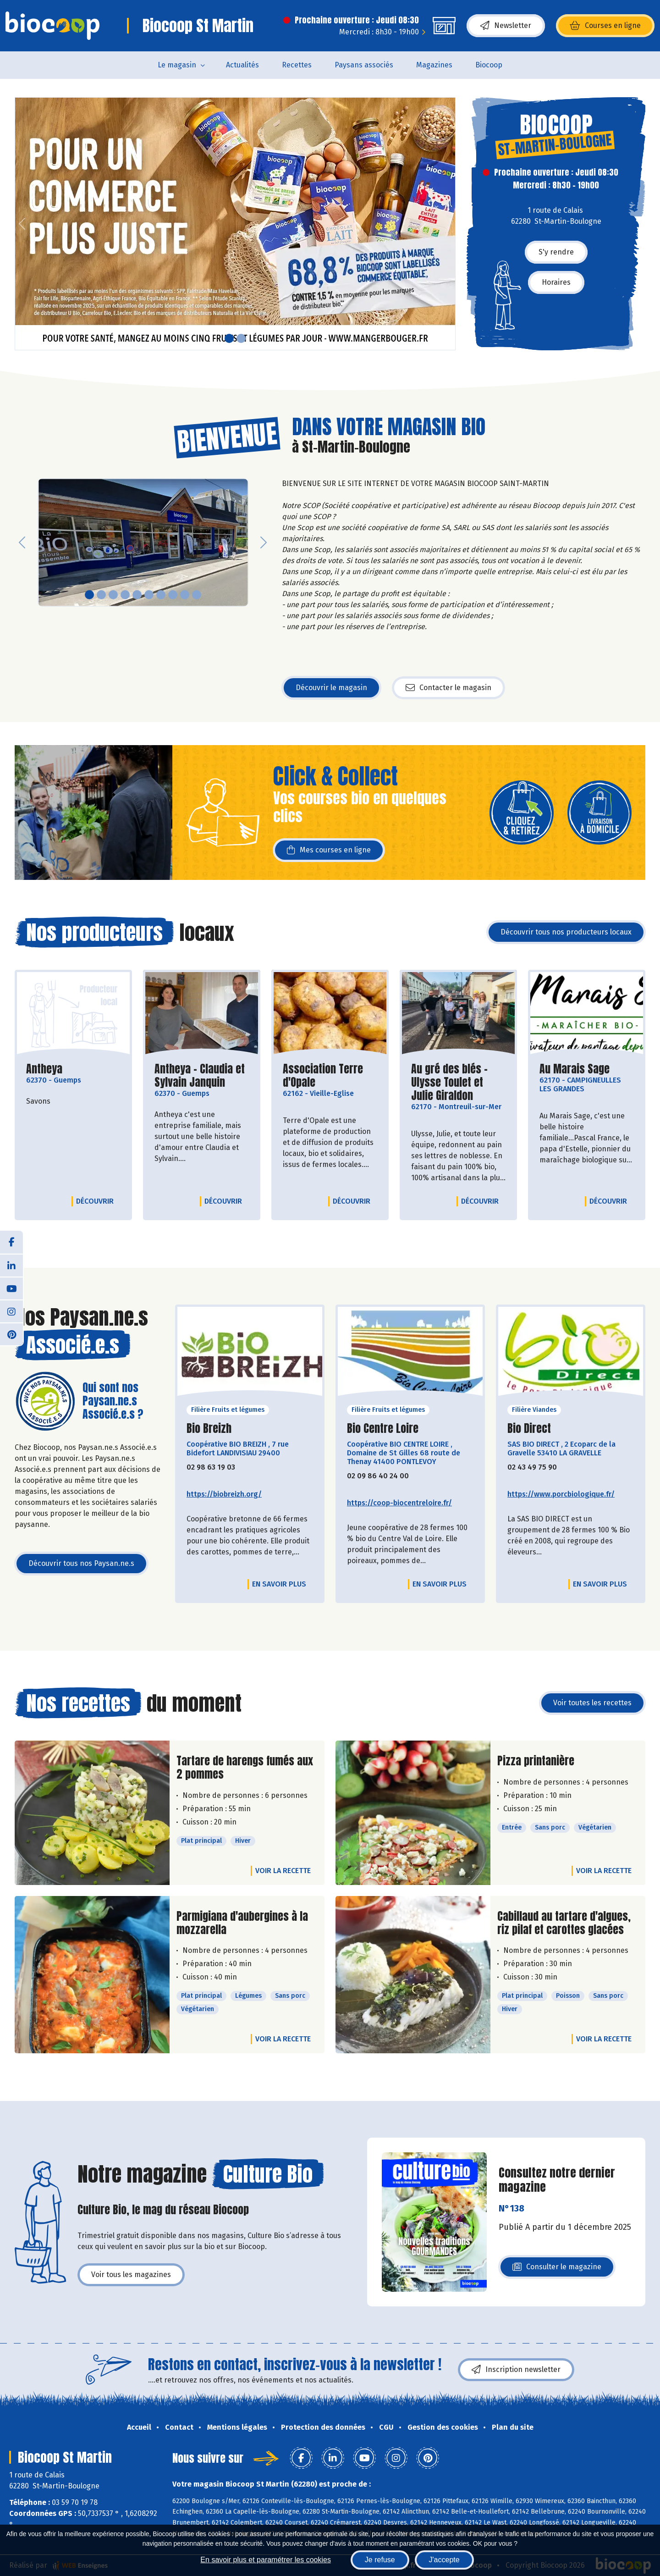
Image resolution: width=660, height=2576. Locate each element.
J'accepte (444, 2560)
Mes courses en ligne (329, 850)
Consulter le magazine (556, 2269)
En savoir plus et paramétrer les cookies (265, 2560)
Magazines (434, 65)
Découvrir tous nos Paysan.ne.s (81, 1563)
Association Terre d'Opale (330, 1075)
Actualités (242, 65)
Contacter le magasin (448, 687)
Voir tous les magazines (131, 2274)
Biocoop (488, 65)
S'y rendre (556, 252)
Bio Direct (529, 1428)
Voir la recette (283, 1870)
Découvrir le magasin (331, 687)
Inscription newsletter (516, 2369)
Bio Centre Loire (382, 1428)
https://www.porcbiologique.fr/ (561, 1494)
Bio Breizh (209, 1428)
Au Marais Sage (574, 1069)
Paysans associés (364, 65)
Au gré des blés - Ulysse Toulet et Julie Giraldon (458, 1082)
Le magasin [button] (177, 65)
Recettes (297, 65)
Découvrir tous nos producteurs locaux (566, 932)
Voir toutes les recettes (592, 1702)
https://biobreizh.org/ (224, 1494)
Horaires (556, 282)
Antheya (44, 1069)
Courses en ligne (605, 25)
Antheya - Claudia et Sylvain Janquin (201, 1075)
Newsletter (505, 25)
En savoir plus (279, 1584)
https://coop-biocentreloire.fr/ (399, 1502)
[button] (22, 223)
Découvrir (97, 1200)
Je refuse (380, 2560)
